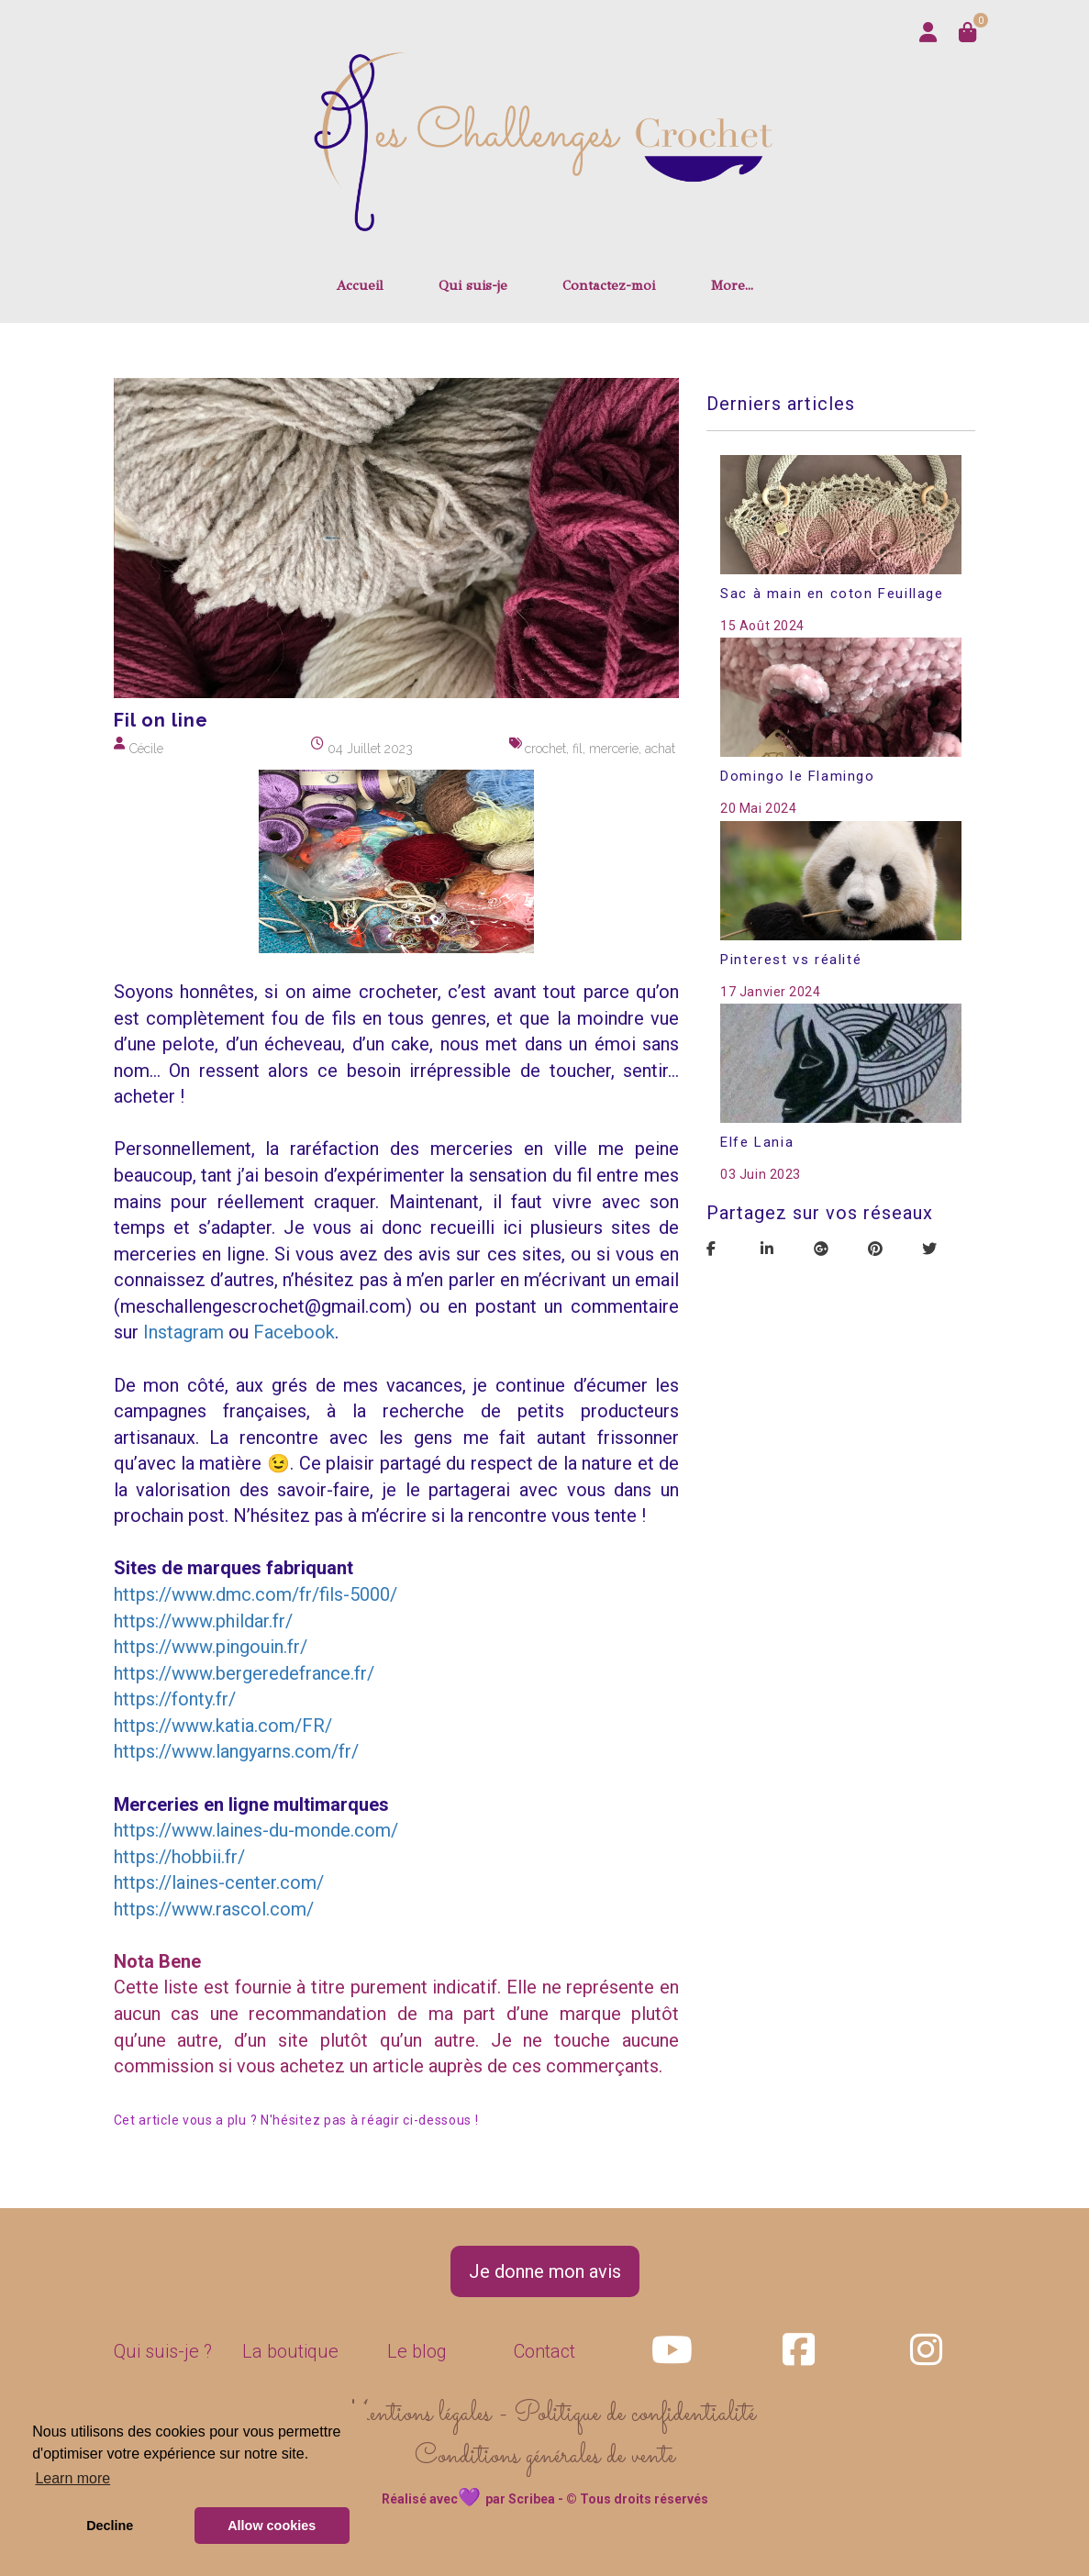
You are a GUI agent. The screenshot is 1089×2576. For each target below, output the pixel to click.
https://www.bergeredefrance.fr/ (244, 1673)
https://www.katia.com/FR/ (223, 1726)
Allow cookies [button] (272, 2525)
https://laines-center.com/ (219, 1882)
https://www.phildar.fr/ (203, 1621)
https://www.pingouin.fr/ (210, 1647)
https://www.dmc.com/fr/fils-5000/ (255, 1594)
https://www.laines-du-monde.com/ (256, 1830)
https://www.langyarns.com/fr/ (236, 1751)
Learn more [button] (72, 2478)
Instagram (183, 1332)
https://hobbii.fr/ (179, 1857)
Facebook (294, 1332)
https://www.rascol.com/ (214, 1909)
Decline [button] (109, 2525)
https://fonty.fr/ (175, 1699)
